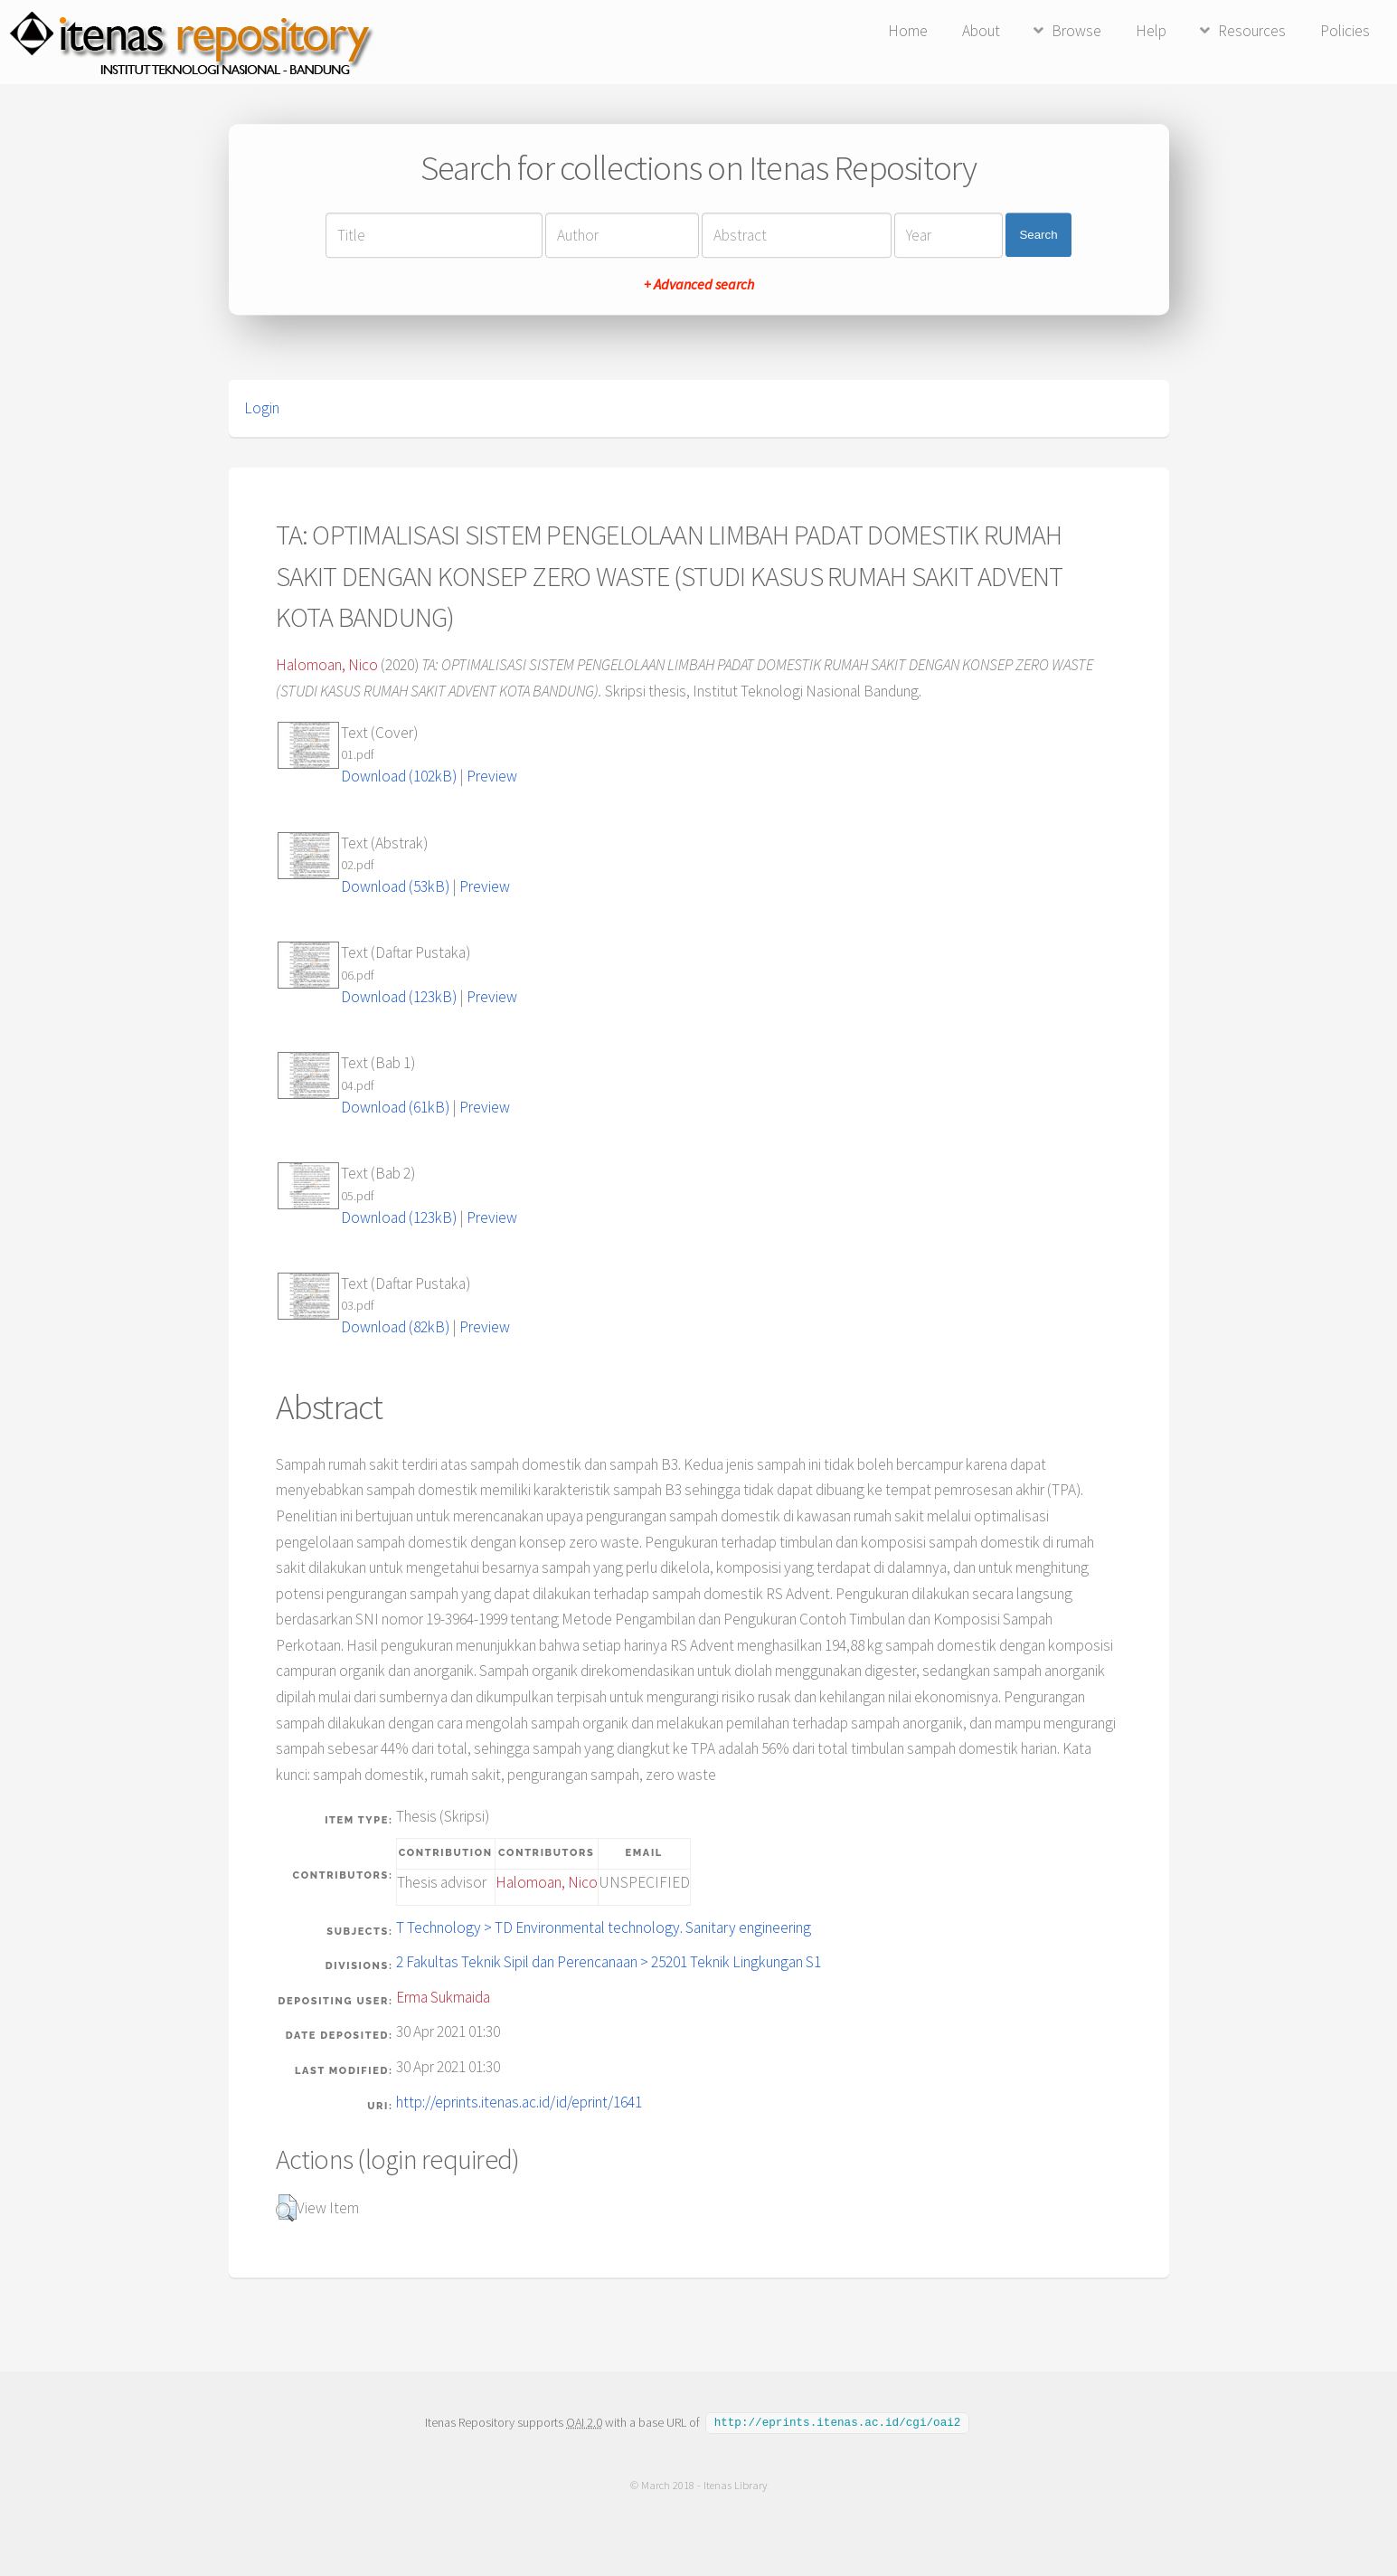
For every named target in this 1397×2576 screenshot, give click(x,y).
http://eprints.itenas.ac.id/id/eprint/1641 (519, 2102)
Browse (1076, 31)
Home (908, 31)
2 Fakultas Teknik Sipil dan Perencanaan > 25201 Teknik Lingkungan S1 (608, 1962)
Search (1038, 235)
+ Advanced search (699, 284)
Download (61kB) (395, 1107)
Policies (1345, 31)
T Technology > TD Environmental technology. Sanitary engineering (603, 1927)
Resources (1252, 31)
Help (1151, 31)
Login (261, 408)
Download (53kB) (395, 886)
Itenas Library (735, 2484)
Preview (492, 776)
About (981, 31)
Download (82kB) (395, 1327)
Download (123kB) (399, 997)
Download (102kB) (399, 776)
